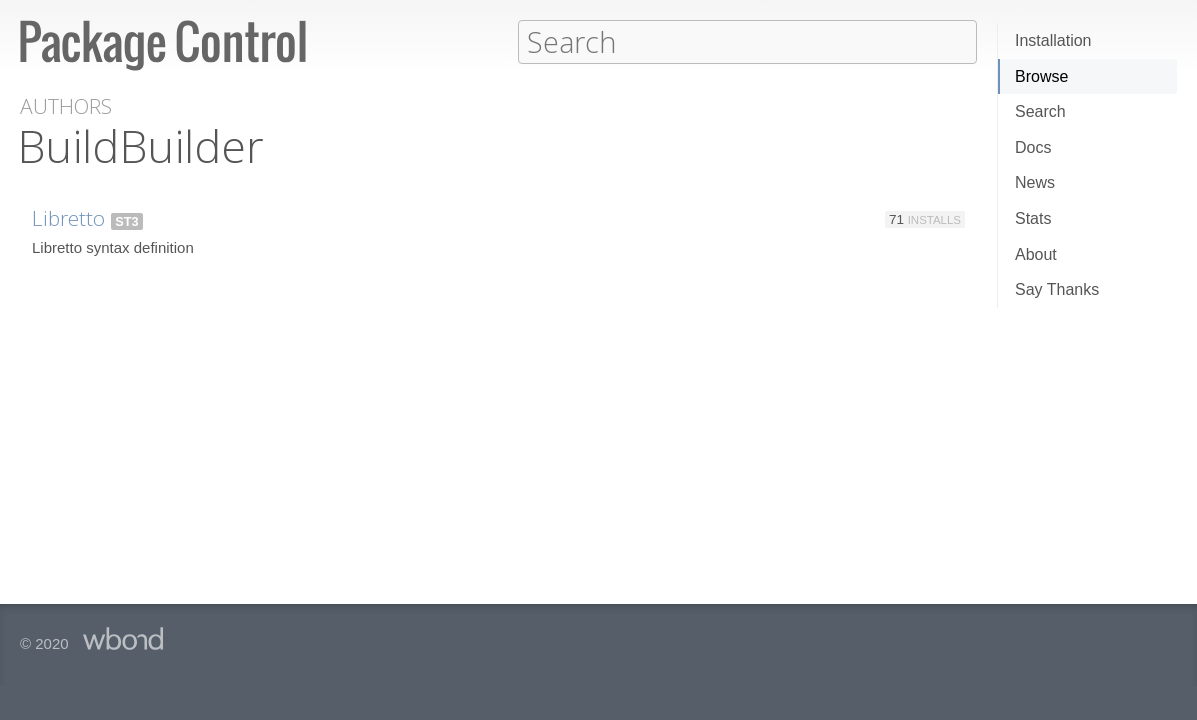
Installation (1053, 40)
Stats (1033, 218)
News (1035, 182)
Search (1040, 111)
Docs (1033, 147)
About (1036, 254)
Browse (1041, 76)
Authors (66, 105)
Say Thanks (1057, 289)
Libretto (68, 217)
